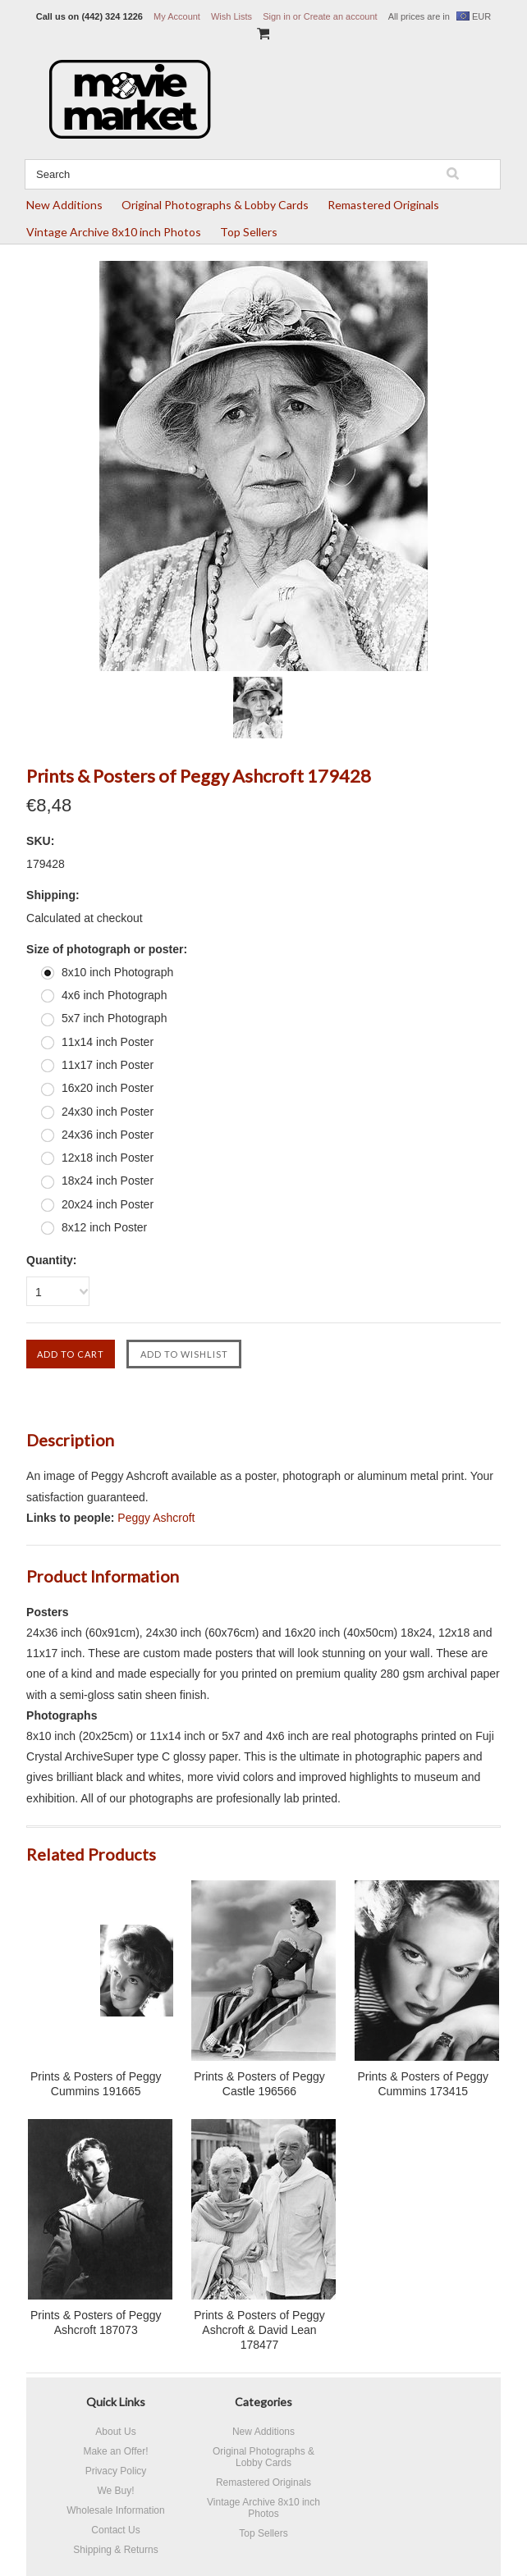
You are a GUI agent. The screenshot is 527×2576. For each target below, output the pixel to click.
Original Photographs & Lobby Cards (215, 205)
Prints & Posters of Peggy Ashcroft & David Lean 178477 (259, 2330)
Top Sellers (248, 232)
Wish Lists (231, 16)
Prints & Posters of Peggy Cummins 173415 (422, 2084)
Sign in (277, 16)
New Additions (64, 205)
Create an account (341, 16)
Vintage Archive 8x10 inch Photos (113, 232)
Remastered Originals (383, 205)
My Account (177, 16)
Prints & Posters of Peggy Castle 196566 (259, 2084)
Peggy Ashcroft (156, 1517)
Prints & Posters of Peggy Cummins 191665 (96, 2084)
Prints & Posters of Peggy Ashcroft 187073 (96, 2322)
